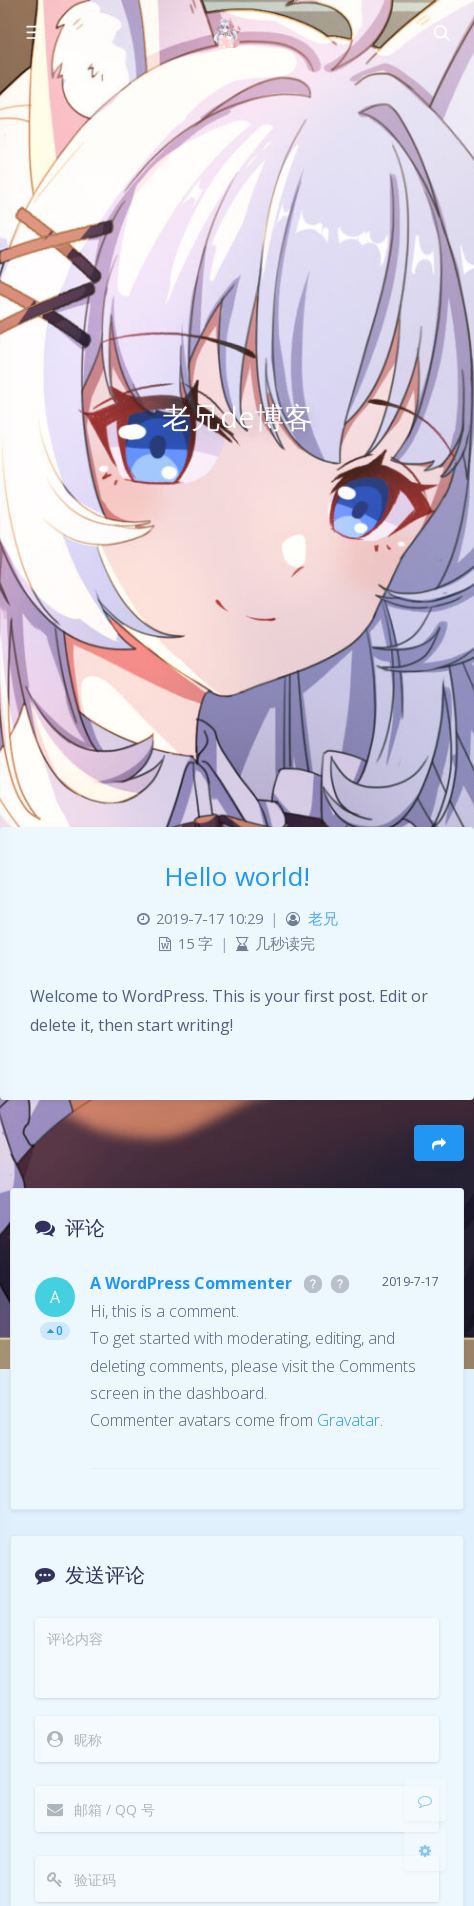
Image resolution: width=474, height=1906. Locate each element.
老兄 (323, 918)
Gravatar (348, 1420)
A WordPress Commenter (191, 1283)
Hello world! (237, 876)
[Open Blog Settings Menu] (425, 1850)
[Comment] (425, 1800)
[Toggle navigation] (441, 33)
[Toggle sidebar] (33, 33)
